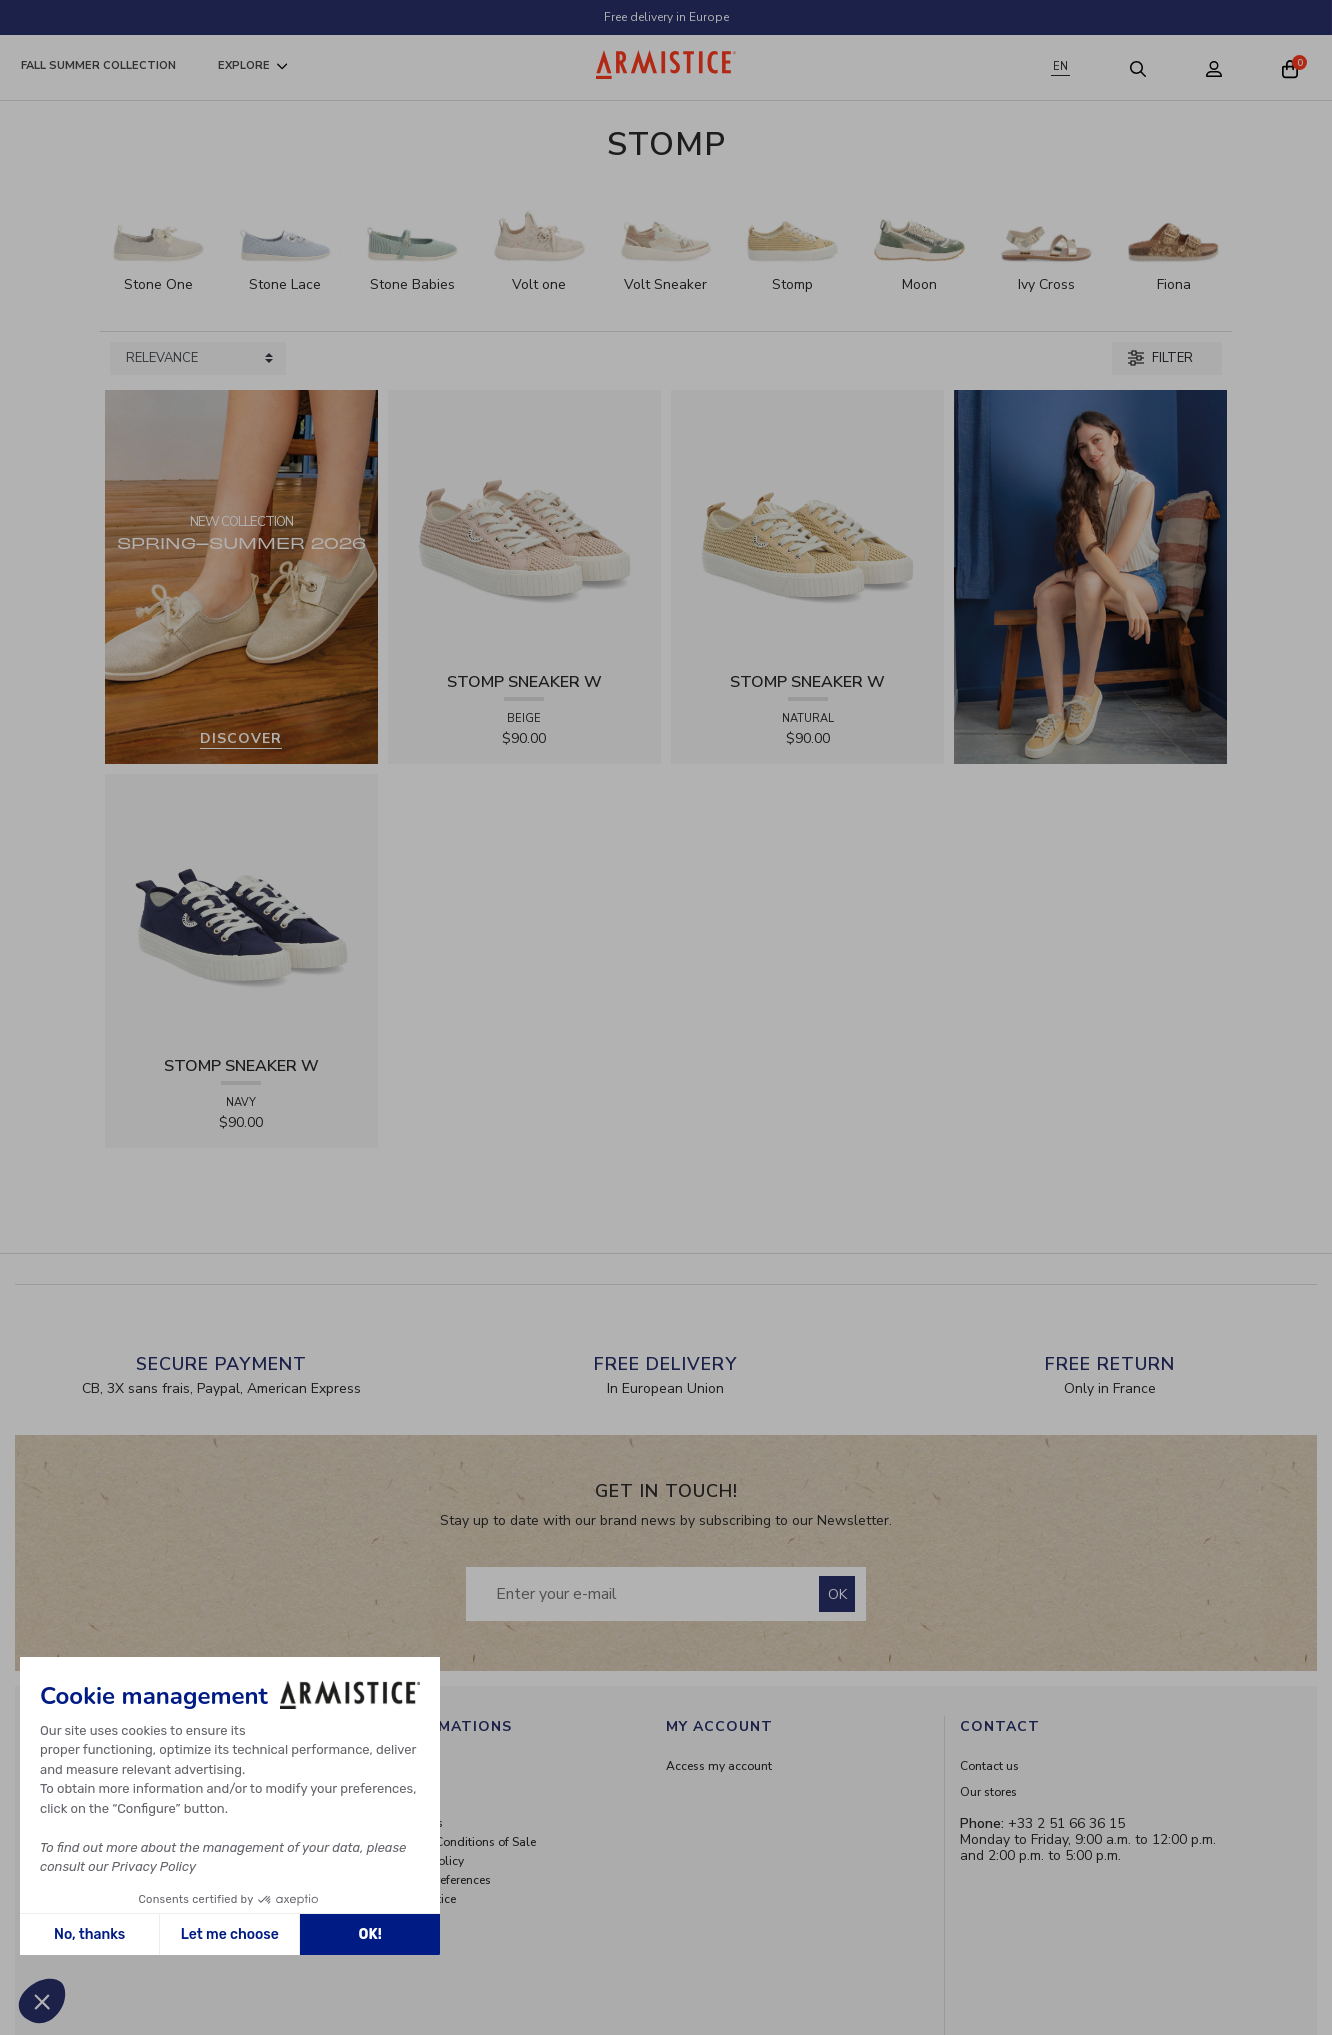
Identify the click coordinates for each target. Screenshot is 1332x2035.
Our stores (988, 1792)
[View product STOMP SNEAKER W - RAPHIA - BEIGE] (524, 525)
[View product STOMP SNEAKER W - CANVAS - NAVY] (241, 909)
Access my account (719, 1766)
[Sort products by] (198, 359)
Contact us (989, 1766)
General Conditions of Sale (462, 1842)
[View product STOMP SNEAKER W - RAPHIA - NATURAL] (807, 525)
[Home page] (666, 64)
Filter (1160, 358)
